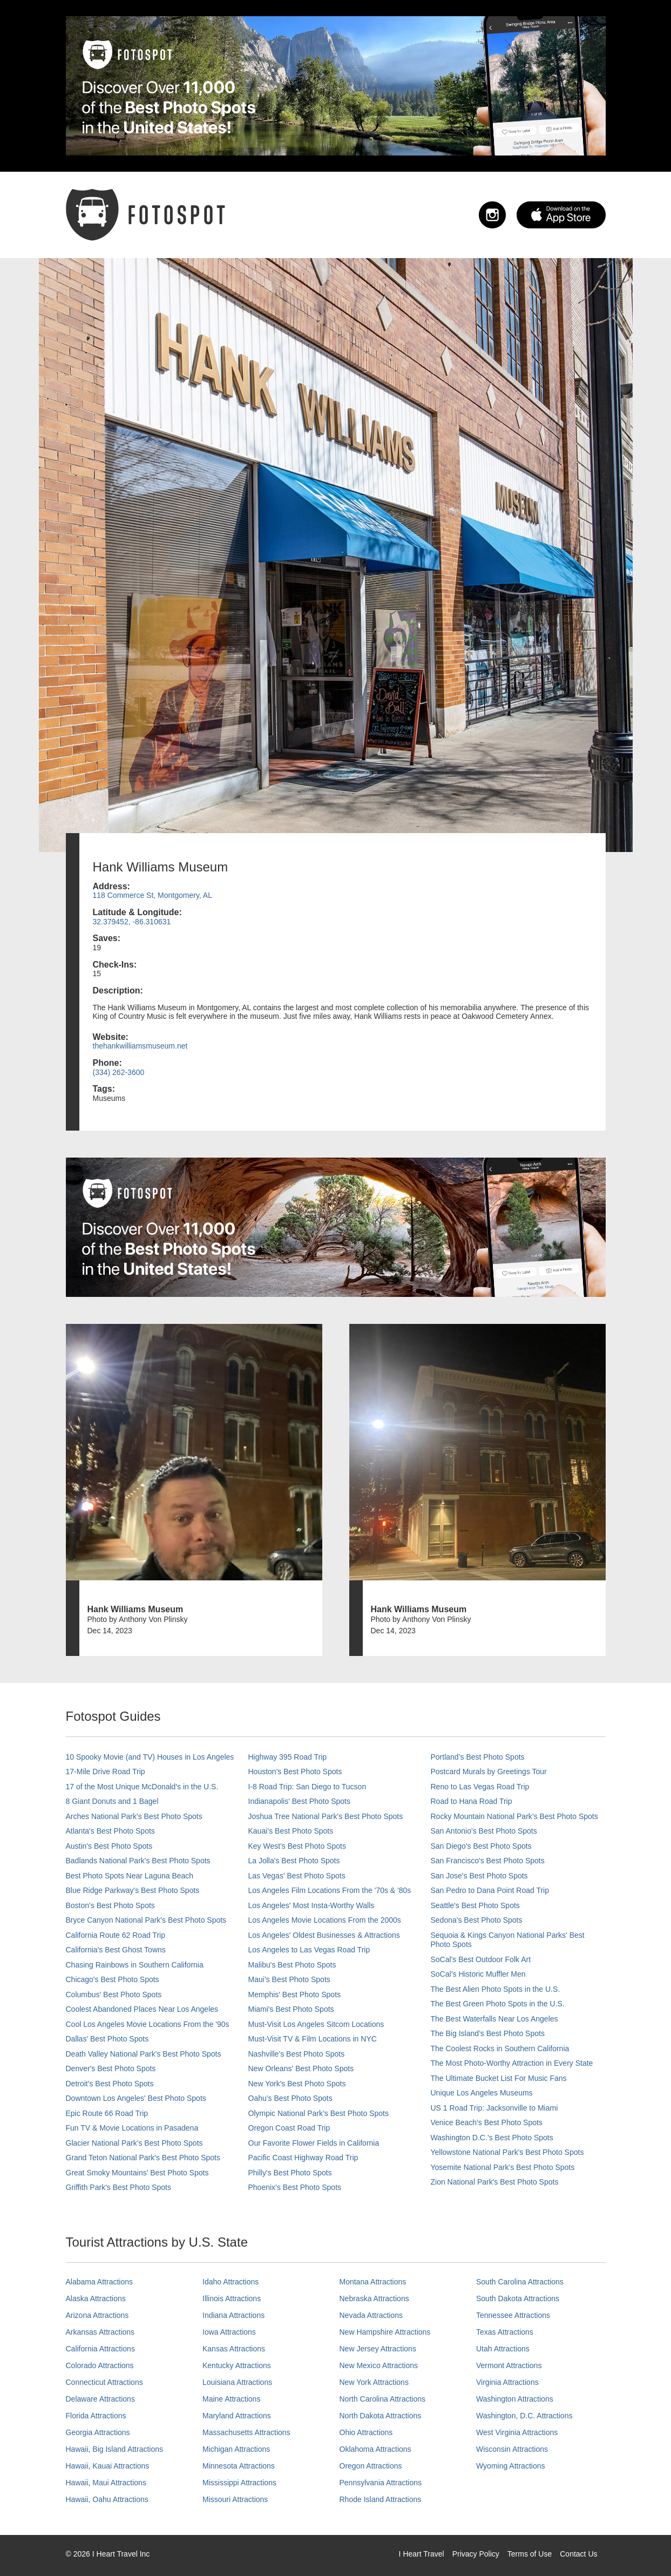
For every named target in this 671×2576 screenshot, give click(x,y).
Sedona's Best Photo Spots (477, 1920)
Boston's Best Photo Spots (110, 1905)
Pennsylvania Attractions (381, 2482)
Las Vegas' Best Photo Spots (296, 1875)
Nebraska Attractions (374, 2298)
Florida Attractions (96, 2415)
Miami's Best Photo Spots (291, 2009)
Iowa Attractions (229, 2332)
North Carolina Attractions (383, 2399)
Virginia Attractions (507, 2382)
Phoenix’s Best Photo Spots (295, 2187)
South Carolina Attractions (520, 2281)
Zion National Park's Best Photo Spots (495, 2182)
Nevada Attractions (371, 2315)
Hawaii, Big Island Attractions (115, 2449)
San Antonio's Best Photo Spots (484, 1831)
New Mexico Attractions (379, 2365)
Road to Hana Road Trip (471, 1801)
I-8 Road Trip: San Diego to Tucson (307, 1786)
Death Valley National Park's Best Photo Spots (143, 2054)
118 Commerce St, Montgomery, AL (153, 895)
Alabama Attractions (99, 2281)
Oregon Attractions (371, 2466)
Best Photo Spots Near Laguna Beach (130, 1875)
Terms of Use (529, 2554)
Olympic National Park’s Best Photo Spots (318, 2113)
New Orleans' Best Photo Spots (301, 2068)
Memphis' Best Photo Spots (294, 1994)
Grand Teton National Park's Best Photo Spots (143, 2157)
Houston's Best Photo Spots (295, 1771)
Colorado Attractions (100, 2365)
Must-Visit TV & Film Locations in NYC (312, 2038)
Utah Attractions (503, 2348)
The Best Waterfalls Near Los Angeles (494, 2018)
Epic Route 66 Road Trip (107, 2113)
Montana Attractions (373, 2281)
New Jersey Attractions (378, 2348)
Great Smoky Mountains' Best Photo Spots (137, 2172)
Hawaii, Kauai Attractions (108, 2466)
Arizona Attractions (97, 2315)
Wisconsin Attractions (512, 2449)
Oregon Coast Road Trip (289, 2128)
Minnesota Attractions (238, 2466)
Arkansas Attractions (100, 2332)
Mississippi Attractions (239, 2482)
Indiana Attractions (233, 2315)
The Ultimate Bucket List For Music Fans (499, 2078)
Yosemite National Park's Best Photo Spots (503, 2167)
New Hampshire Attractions (385, 2332)
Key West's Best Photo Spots (297, 1846)
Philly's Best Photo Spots (290, 2172)
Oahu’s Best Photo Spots (290, 2098)
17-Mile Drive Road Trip (105, 1771)
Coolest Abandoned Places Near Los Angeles (142, 2009)
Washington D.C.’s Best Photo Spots (492, 2137)
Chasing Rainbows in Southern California (135, 1964)
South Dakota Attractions (517, 2298)
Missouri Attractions (235, 2499)
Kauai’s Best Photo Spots (291, 1831)
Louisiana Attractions (237, 2382)
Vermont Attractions (508, 2365)
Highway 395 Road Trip (287, 1757)
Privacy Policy (475, 2554)
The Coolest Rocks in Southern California (500, 2048)
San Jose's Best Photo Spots (479, 1875)
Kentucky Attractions (236, 2365)
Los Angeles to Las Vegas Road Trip (309, 1949)
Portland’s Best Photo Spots (478, 1757)
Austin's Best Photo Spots (109, 1846)
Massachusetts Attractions (246, 2432)
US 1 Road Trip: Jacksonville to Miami (494, 2108)
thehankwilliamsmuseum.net (140, 1046)
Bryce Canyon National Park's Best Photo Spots (146, 1920)
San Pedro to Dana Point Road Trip (490, 1890)
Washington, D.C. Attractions (524, 2415)
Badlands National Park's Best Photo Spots (138, 1860)
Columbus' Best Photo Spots (114, 1994)
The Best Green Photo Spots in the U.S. (498, 2003)
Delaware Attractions (100, 2399)
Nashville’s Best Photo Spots (296, 2054)
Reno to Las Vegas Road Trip (480, 1786)
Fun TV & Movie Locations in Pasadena (132, 2128)
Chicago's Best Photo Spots (112, 1979)
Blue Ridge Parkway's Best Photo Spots (133, 1890)
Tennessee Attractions (513, 2315)
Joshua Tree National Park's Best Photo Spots (325, 1816)
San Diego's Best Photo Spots (481, 1846)
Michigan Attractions (236, 2449)
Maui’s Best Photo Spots (289, 1979)
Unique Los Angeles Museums (482, 2092)
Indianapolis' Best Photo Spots (299, 1801)
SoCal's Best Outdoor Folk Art (481, 1959)
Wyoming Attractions (510, 2466)
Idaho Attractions (230, 2281)
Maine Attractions (231, 2399)
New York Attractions (374, 2382)
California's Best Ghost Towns (116, 1949)
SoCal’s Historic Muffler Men (478, 1974)
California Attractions (100, 2348)
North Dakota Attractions (381, 2415)
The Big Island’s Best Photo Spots (488, 2033)
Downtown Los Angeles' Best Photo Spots (136, 2098)
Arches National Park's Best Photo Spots (134, 1816)
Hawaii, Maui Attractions (106, 2482)
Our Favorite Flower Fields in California (313, 2143)
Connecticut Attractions (104, 2382)
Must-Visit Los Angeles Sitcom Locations (316, 2024)
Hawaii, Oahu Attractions (107, 2499)
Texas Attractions (504, 2332)
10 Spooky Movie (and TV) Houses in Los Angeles (150, 1757)
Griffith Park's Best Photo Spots (118, 2187)
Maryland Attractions (236, 2415)
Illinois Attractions (231, 2298)
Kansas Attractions (233, 2348)
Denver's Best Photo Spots (111, 2068)
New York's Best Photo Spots (297, 2083)
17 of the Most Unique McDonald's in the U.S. (142, 1786)
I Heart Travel (421, 2554)
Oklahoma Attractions (375, 2449)
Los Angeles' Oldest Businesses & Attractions (324, 1935)
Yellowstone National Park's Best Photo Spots (507, 2152)
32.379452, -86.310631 (132, 921)
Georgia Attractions (98, 2432)
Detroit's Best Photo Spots (110, 2083)
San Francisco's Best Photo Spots (488, 1860)
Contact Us (578, 2554)
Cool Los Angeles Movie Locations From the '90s (147, 2024)
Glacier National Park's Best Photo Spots (134, 2143)
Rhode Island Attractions (381, 2499)
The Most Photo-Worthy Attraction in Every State (512, 2063)
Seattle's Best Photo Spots (475, 1905)
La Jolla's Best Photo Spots (294, 1860)
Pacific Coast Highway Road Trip (303, 2157)
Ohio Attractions (366, 2432)
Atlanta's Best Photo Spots (110, 1831)
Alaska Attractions (96, 2298)
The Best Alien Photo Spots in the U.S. (495, 1989)
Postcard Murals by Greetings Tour (489, 1771)
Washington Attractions (514, 2399)
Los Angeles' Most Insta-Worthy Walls (311, 1905)
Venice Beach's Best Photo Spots (487, 2122)
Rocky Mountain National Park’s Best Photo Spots (514, 1816)
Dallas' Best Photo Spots (107, 2038)
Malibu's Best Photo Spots (292, 1964)
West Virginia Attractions (517, 2432)
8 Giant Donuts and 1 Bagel (112, 1801)
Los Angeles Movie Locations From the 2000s (324, 1920)
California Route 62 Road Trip (115, 1935)
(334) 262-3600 (119, 1072)
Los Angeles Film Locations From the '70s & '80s (329, 1890)
